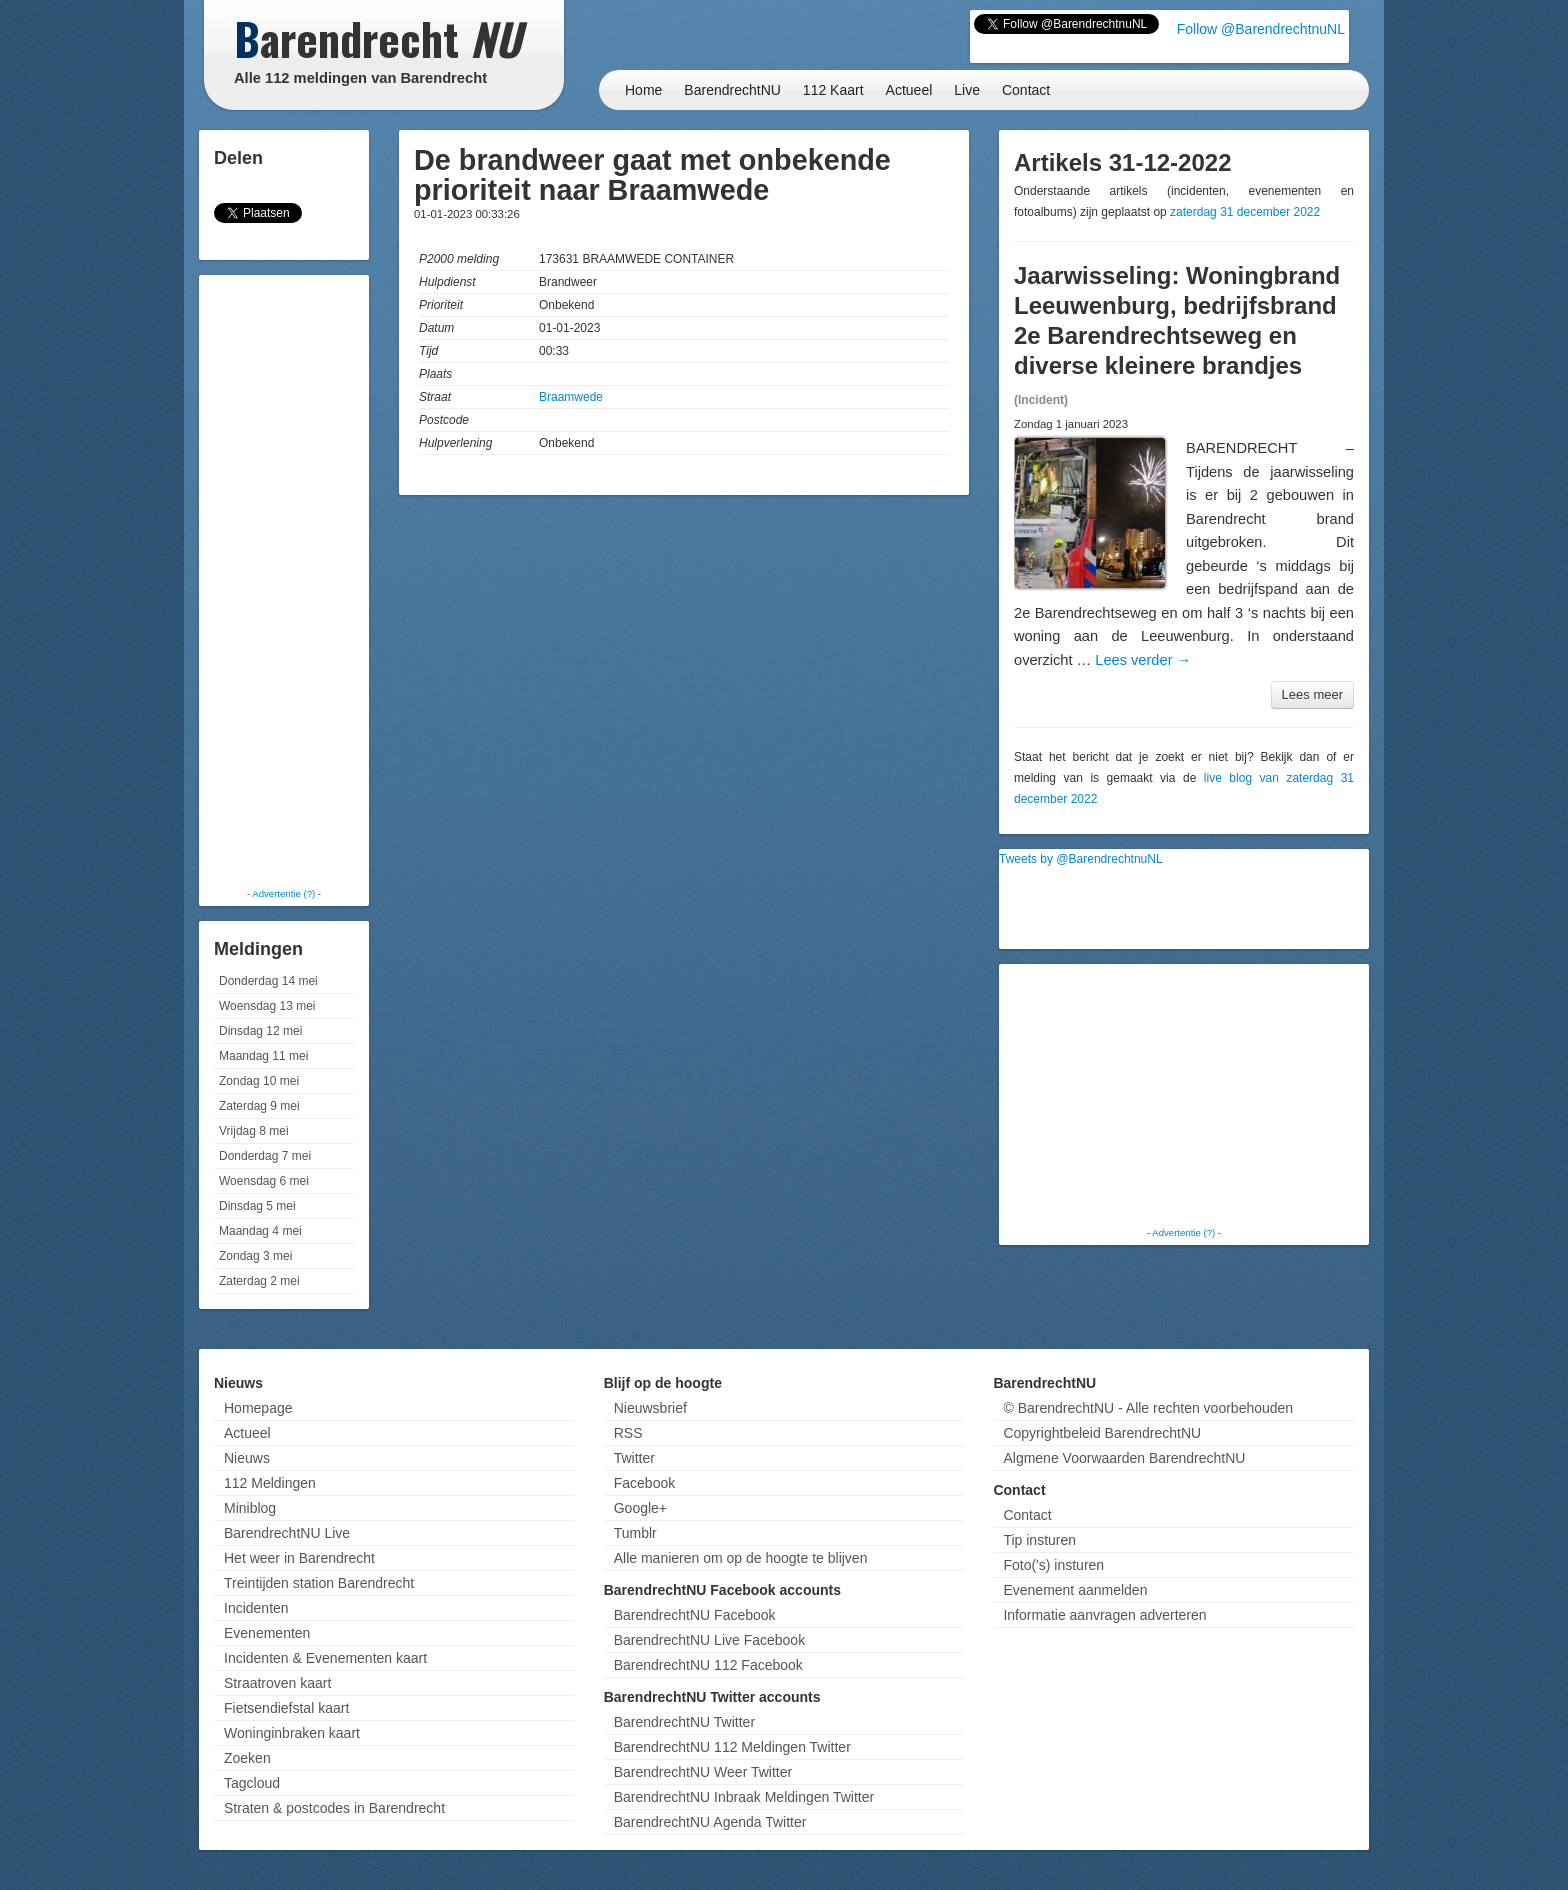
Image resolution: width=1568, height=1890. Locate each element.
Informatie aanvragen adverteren (1104, 1615)
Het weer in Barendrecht (299, 1558)
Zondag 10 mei (259, 1081)
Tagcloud (252, 1783)
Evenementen (267, 1633)
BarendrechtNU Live (287, 1533)
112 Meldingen (270, 1483)
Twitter (634, 1458)
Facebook (644, 1483)
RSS (628, 1433)
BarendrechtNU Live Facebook (709, 1640)
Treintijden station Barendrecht (319, 1583)
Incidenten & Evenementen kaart (325, 1658)
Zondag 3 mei (255, 1256)
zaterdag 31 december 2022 (1245, 212)
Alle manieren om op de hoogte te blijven (741, 1558)
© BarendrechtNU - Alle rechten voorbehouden (1148, 1408)
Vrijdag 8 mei (254, 1131)
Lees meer (1312, 694)
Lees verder (1143, 660)
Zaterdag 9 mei (259, 1106)
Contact (1026, 90)
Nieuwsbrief (650, 1408)
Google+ (640, 1508)
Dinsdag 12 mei (260, 1031)
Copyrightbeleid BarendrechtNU (1102, 1433)
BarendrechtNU (732, 90)
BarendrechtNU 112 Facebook (708, 1665)
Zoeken (247, 1758)
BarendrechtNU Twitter (684, 1722)
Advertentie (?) (283, 893)
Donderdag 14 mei (268, 981)
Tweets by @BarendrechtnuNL (1081, 859)
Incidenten (256, 1608)
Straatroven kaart (277, 1683)
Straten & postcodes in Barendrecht (334, 1808)
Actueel (909, 90)
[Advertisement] (284, 580)
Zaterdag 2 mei (259, 1281)
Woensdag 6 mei (264, 1181)
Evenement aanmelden (1075, 1590)
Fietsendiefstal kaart (286, 1708)
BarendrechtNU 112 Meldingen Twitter (732, 1747)
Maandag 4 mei (260, 1231)
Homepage (258, 1408)
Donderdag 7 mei (265, 1156)
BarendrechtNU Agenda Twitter (710, 1822)
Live (967, 90)
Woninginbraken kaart (292, 1733)
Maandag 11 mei (263, 1056)
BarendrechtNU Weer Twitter (703, 1772)
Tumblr (635, 1533)
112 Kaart (833, 90)
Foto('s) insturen (1053, 1565)
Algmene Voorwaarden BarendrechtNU (1124, 1458)
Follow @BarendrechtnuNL (1261, 29)
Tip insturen (1039, 1540)
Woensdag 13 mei (267, 1006)
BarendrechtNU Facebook (695, 1615)
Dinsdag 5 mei (257, 1206)
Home (643, 90)
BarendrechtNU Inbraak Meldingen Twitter (744, 1797)
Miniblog (250, 1508)
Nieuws (247, 1458)
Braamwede (571, 397)
